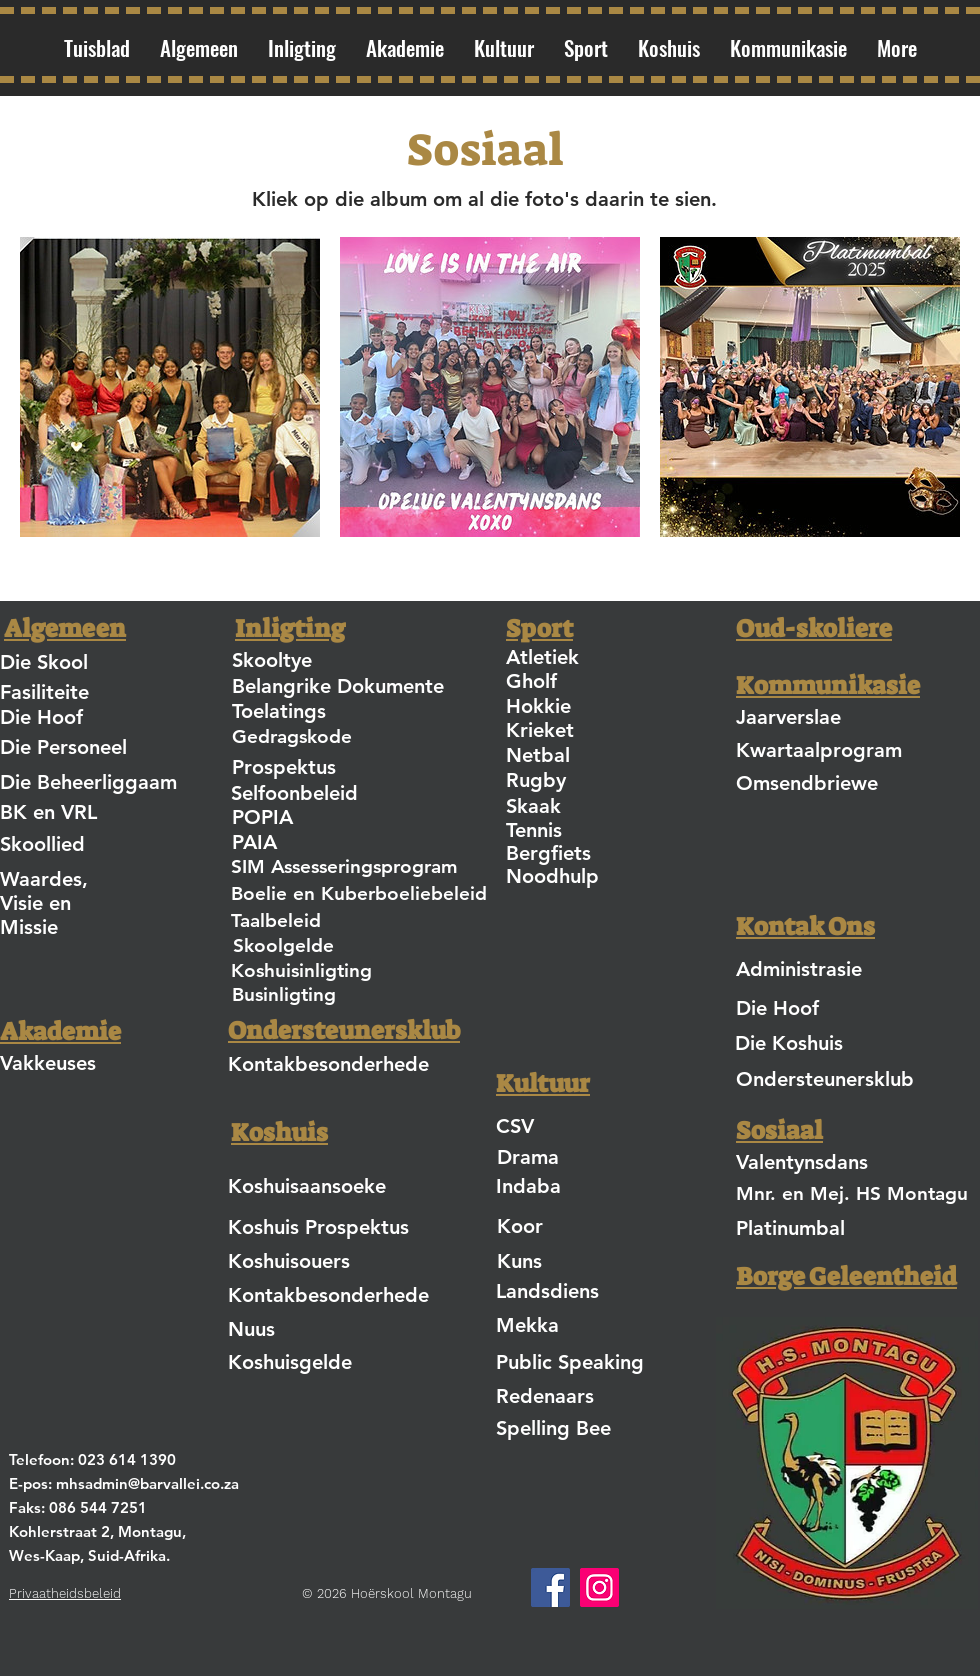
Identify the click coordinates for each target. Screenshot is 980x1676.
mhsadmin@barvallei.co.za (147, 1483)
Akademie (60, 1031)
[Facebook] (550, 1587)
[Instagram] (599, 1587)
